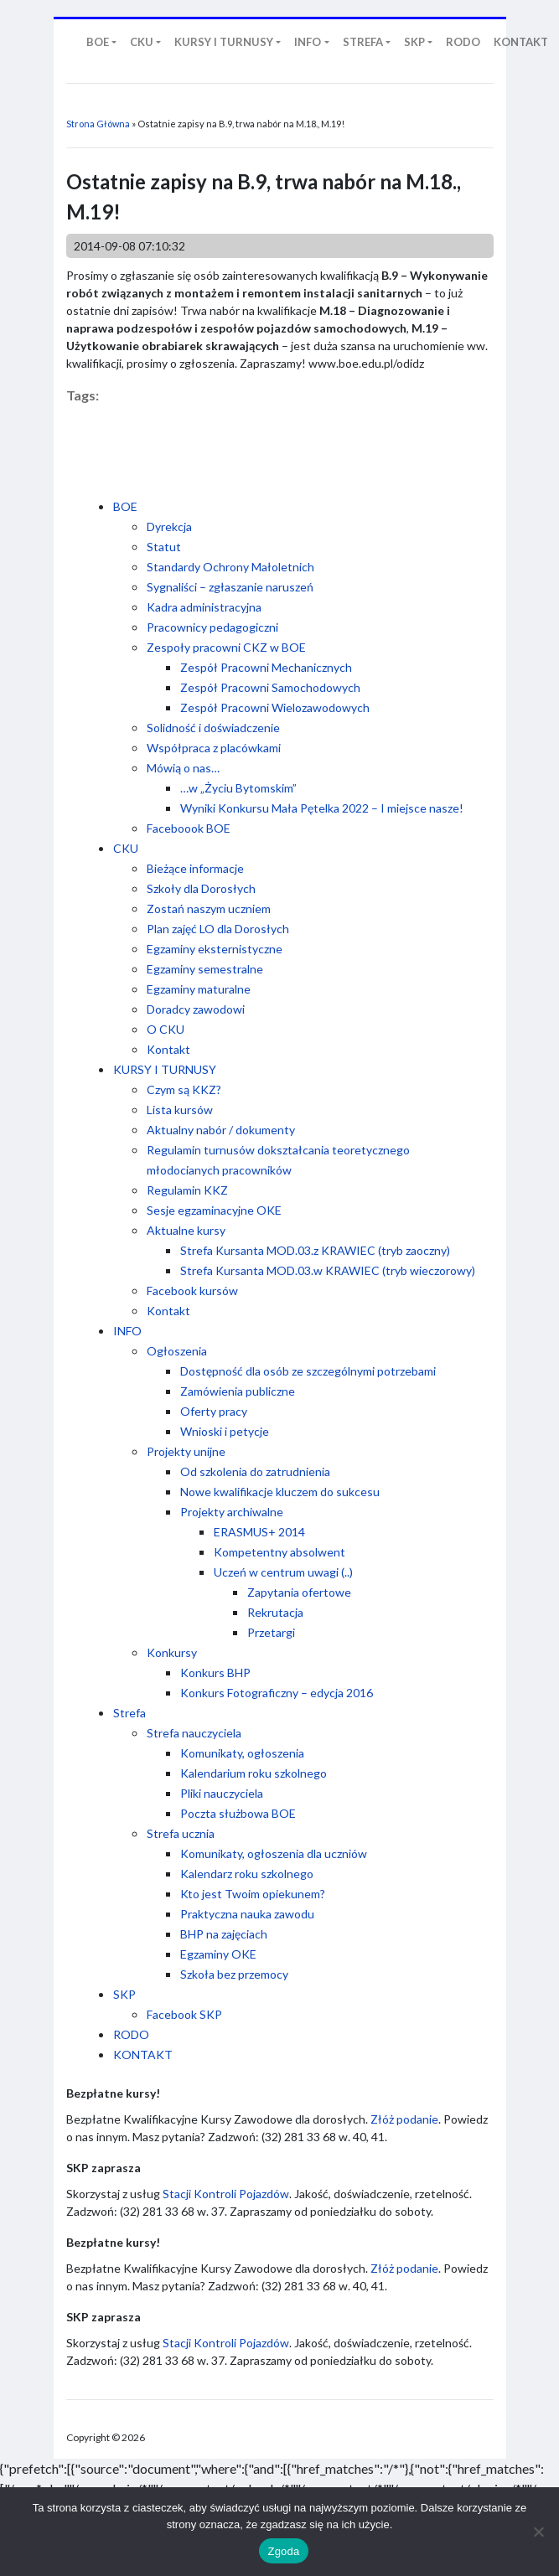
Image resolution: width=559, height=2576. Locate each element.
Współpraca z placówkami (214, 748)
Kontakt (168, 1049)
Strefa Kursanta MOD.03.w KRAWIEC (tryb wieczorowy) (327, 1270)
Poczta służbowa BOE (238, 1813)
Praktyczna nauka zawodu (247, 1914)
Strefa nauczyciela (194, 1733)
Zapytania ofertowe (299, 1592)
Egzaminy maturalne (199, 989)
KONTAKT (143, 2054)
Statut (164, 546)
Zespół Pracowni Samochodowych (270, 687)
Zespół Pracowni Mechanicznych (266, 667)
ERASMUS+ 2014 (259, 1532)
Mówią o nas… (183, 768)
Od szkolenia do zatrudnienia (255, 1471)
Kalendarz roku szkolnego (246, 1873)
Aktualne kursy (186, 1230)
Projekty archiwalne (231, 1512)
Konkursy (172, 1652)
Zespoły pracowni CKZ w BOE (226, 647)
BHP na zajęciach (223, 1934)
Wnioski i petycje (224, 1431)
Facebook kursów (192, 1290)
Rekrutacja (275, 1612)
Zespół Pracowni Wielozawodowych (275, 707)
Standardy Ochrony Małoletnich (230, 567)
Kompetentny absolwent (279, 1552)
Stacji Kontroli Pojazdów (226, 2193)
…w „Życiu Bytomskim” (238, 788)
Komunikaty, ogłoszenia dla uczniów (273, 1853)
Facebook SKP (184, 2014)
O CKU (165, 1029)
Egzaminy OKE (218, 1954)
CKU (125, 848)
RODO (131, 2034)
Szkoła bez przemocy (234, 1974)
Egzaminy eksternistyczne (214, 949)
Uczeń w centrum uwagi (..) (283, 1572)
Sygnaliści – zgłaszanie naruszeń (230, 587)
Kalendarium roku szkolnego (253, 1773)
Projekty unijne (186, 1451)
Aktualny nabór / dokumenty (221, 1130)
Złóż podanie (404, 2119)
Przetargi (271, 1632)
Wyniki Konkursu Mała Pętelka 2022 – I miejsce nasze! (321, 808)
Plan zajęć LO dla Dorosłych (218, 928)
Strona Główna (98, 123)
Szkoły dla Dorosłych (201, 888)
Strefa (129, 1713)
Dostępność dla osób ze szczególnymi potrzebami (308, 1371)
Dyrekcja (169, 526)
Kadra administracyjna (204, 607)
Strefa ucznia (181, 1833)
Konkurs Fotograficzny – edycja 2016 (276, 1692)
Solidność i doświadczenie (213, 727)
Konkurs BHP (215, 1672)
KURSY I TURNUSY (164, 1069)
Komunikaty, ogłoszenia (242, 1753)
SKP (124, 1994)
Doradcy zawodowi (196, 1009)
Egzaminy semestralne (205, 969)
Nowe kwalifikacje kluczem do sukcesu (280, 1491)
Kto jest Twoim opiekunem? (252, 1894)
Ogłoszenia (177, 1351)
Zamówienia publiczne (237, 1391)
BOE (125, 506)
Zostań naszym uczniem (209, 908)
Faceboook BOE (188, 828)
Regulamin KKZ (187, 1190)
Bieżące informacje (195, 868)
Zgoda (283, 2551)
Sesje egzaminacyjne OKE (214, 1210)
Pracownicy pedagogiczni (212, 627)
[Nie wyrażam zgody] (538, 2531)
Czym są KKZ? (184, 1089)
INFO (127, 1331)
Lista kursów (180, 1109)
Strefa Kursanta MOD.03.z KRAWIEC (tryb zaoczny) (315, 1250)
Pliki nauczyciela (221, 1793)
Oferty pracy (213, 1411)
